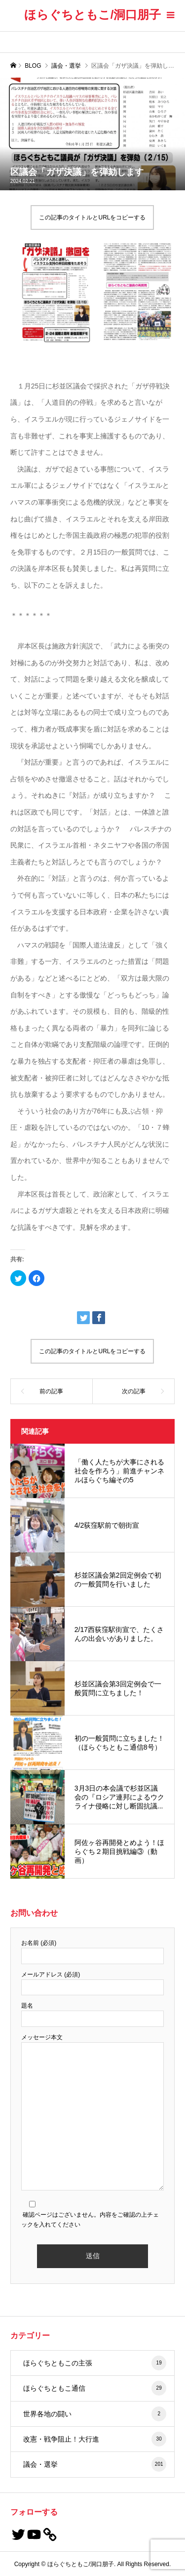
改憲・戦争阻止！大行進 (94, 2439)
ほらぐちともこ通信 (94, 2388)
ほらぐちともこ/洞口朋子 (92, 14)
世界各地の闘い (94, 2413)
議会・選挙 (94, 2464)
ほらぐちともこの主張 (94, 2363)
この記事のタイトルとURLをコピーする (92, 217)
